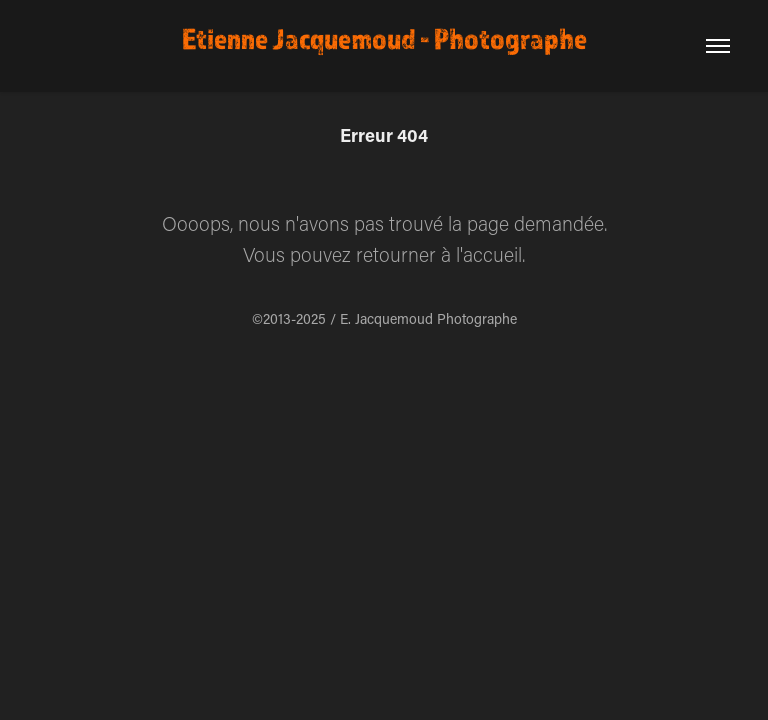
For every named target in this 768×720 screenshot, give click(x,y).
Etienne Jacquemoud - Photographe (384, 38)
